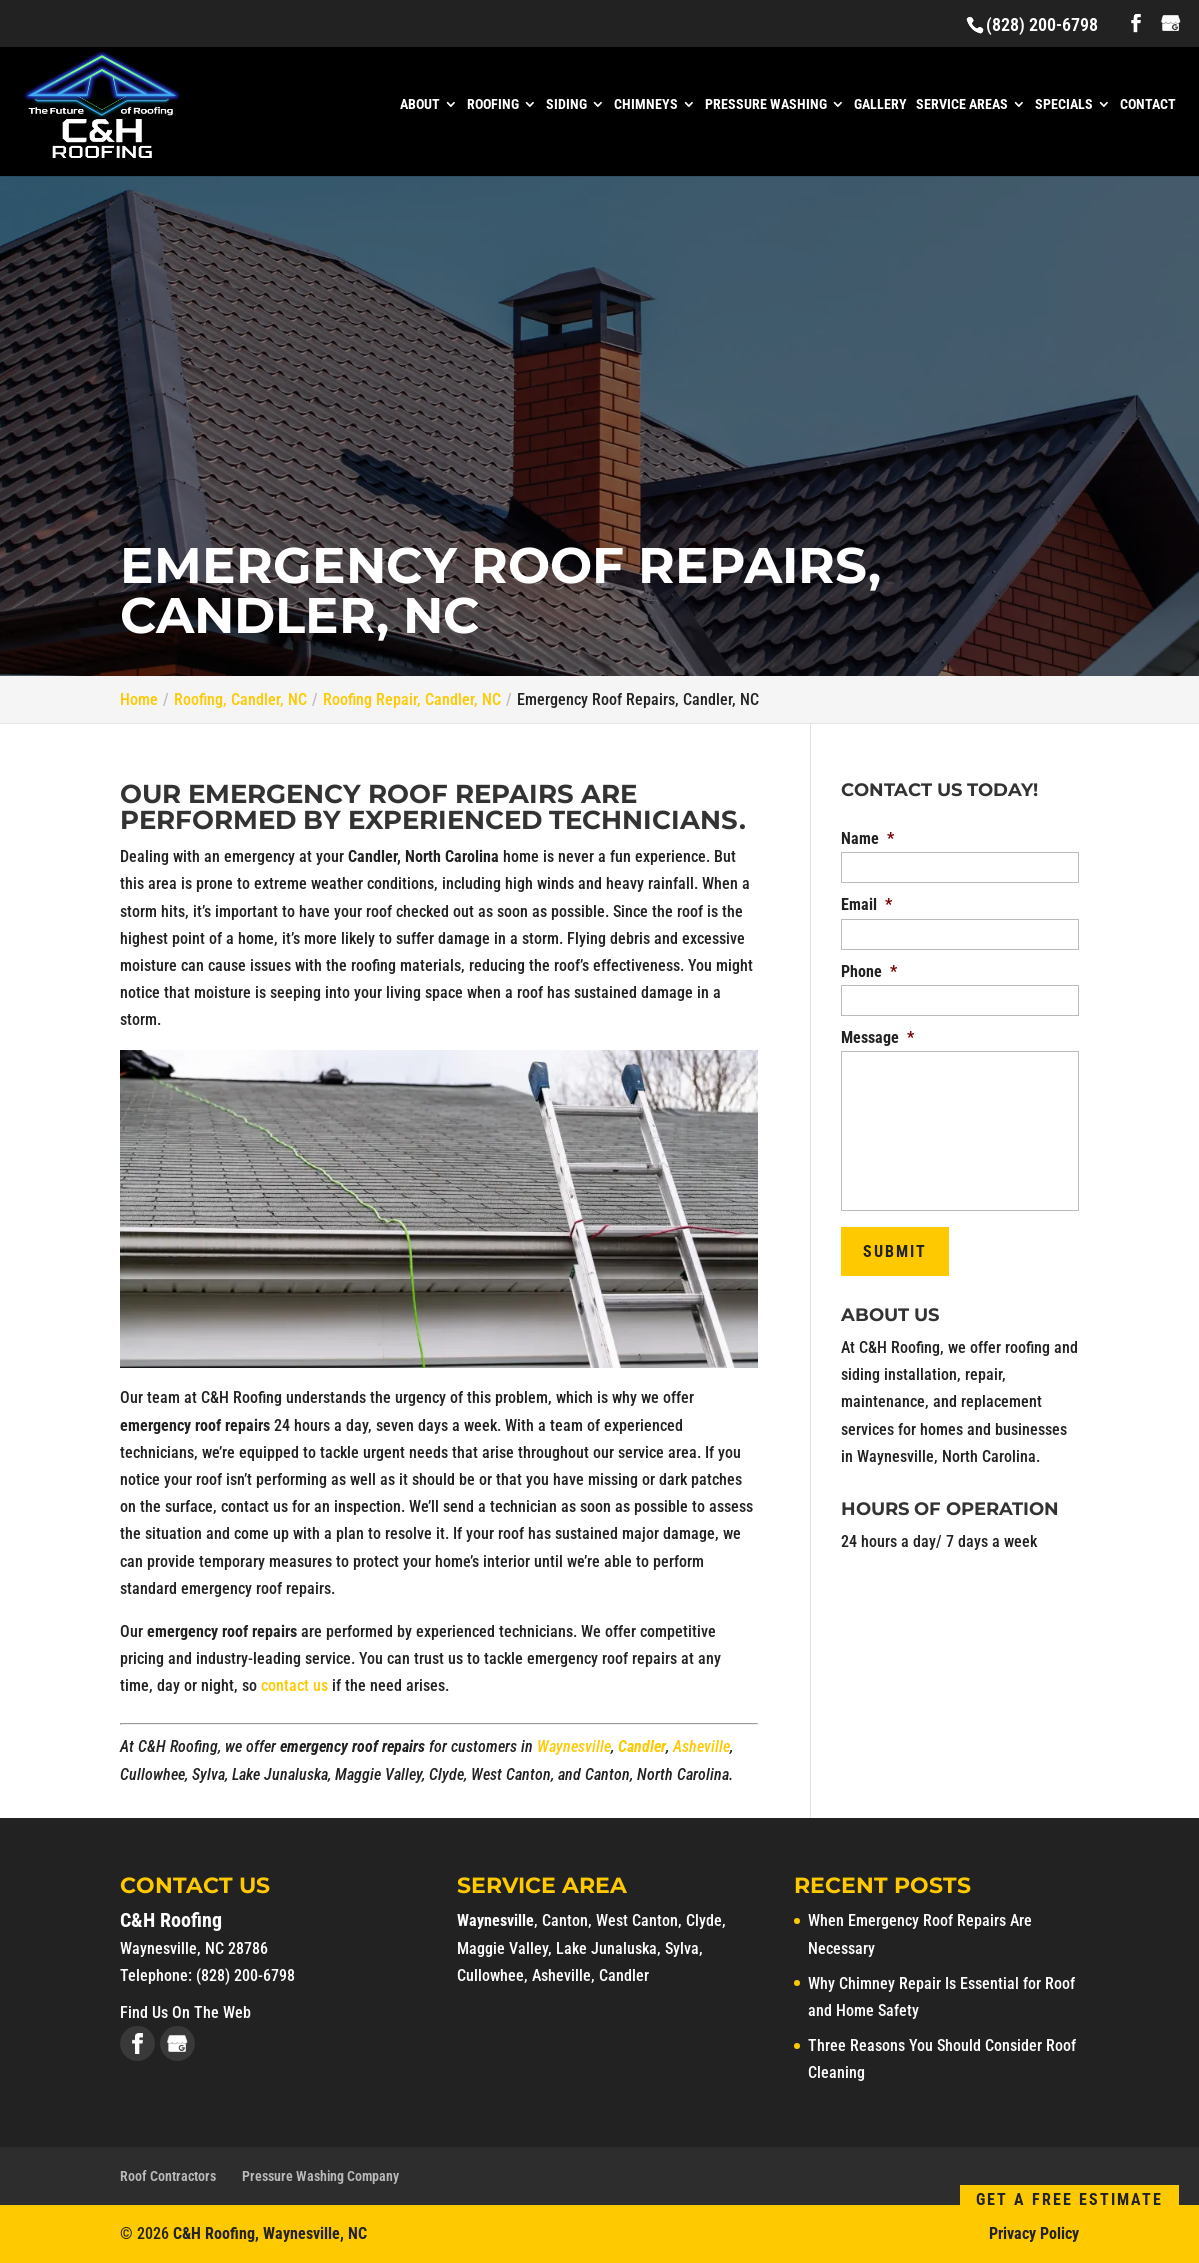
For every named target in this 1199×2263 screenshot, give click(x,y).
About (420, 104)
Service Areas (962, 104)
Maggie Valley (502, 1948)
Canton (565, 1920)
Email (866, 904)
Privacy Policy (1034, 2233)
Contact (1148, 104)
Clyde (704, 1920)
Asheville (701, 1746)
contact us (294, 1685)
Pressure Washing (766, 104)
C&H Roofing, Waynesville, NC (270, 2233)
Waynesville (574, 1746)
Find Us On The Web (185, 2012)
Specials (1064, 104)
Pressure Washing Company (320, 2176)
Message (877, 1037)
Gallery (880, 104)
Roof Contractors (168, 2176)
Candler (642, 1746)
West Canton (637, 1920)
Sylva (682, 1948)
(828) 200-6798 (1042, 24)
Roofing (493, 104)
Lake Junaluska (606, 1948)
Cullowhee (490, 1975)
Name (867, 838)
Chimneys (646, 104)
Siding (566, 104)
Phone (869, 971)
